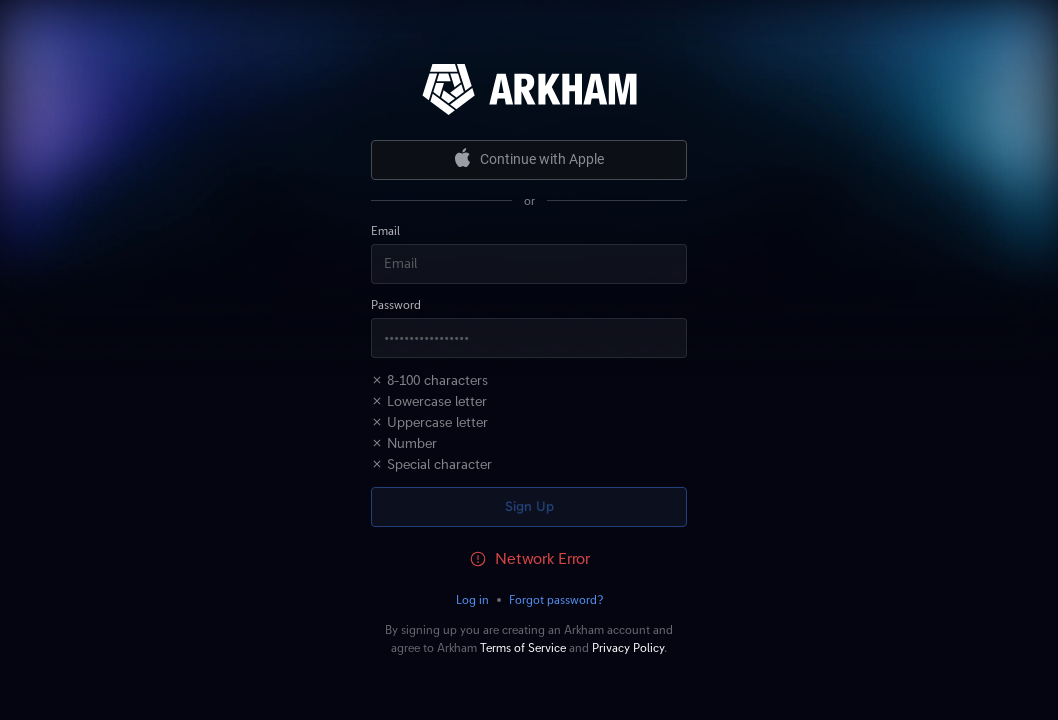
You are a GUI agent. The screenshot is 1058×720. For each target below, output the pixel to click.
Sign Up (529, 506)
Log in (472, 600)
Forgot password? (556, 600)
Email (385, 231)
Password (396, 305)
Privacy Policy (628, 648)
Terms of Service (523, 648)
